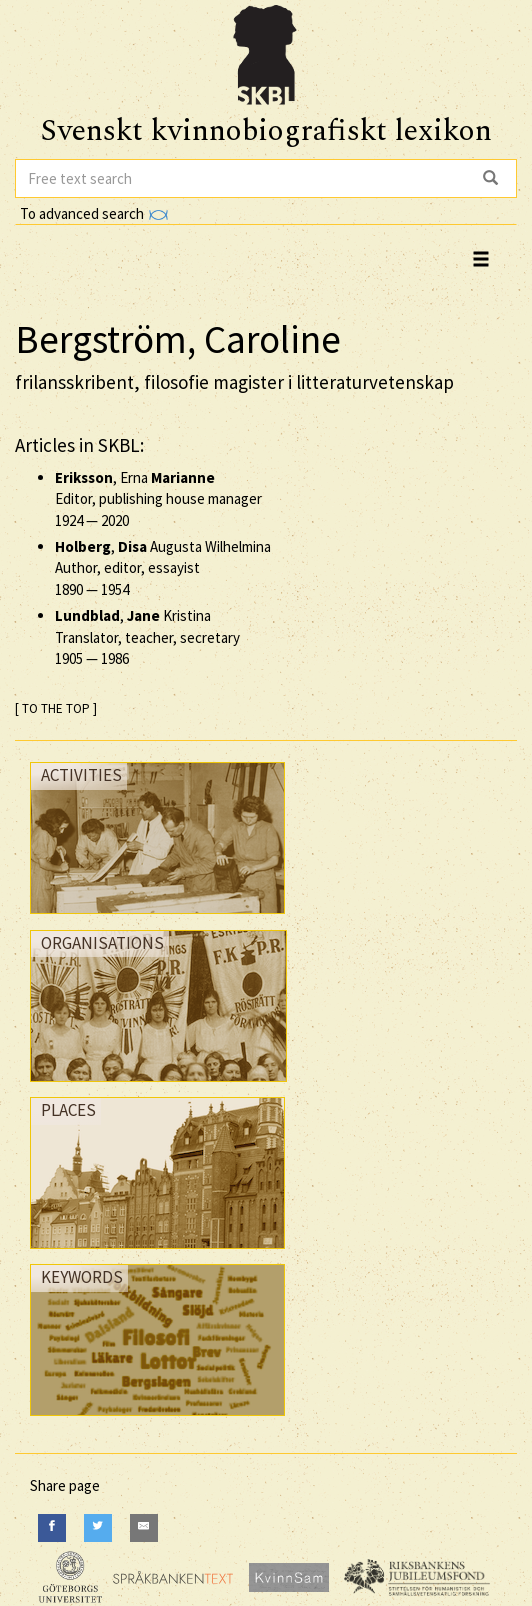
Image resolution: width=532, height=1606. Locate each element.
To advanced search (94, 213)
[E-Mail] (144, 1527)
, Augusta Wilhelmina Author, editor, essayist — (163, 568)
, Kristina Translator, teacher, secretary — (147, 637)
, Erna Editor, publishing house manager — (158, 499)
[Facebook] (52, 1527)
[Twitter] (98, 1527)
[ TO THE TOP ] (56, 708)
